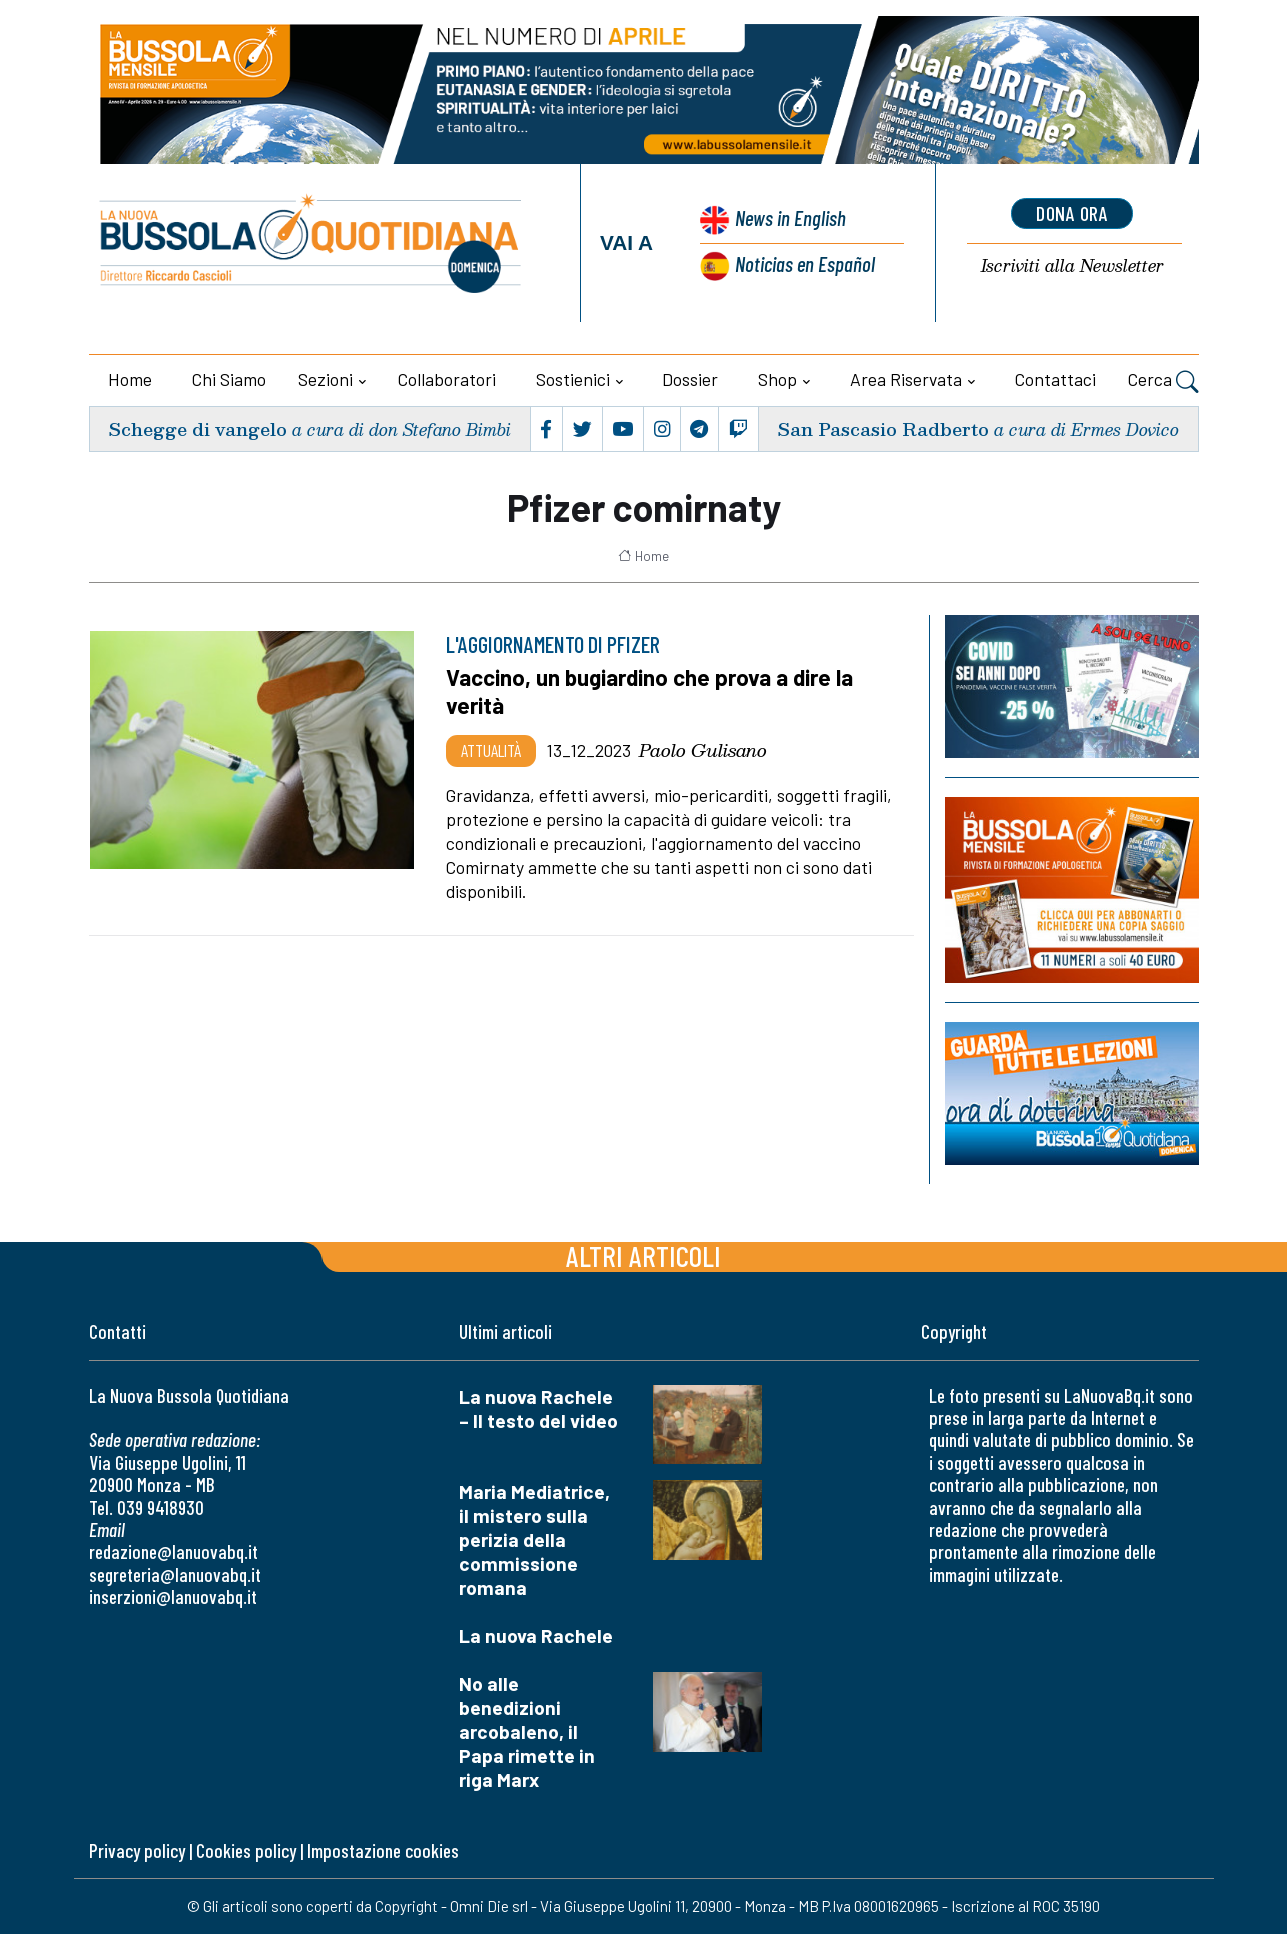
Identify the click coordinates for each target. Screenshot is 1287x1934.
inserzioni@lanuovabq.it (173, 1596)
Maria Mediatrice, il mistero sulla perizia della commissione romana (534, 1539)
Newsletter (1072, 266)
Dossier (690, 379)
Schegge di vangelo (197, 428)
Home (130, 379)
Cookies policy (246, 1850)
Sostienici (573, 379)
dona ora (1072, 213)
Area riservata (906, 379)
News (790, 217)
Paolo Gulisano (703, 750)
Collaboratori (447, 379)
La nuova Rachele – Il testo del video (538, 1408)
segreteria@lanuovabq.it (175, 1574)
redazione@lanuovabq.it (173, 1551)
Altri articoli (643, 1255)
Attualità (491, 750)
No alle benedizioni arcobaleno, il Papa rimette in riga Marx (527, 1731)
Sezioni (325, 379)
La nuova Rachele (536, 1635)
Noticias (805, 263)
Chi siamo (229, 379)
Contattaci (1055, 379)
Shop (777, 379)
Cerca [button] (1163, 382)
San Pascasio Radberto (883, 428)
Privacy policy (137, 1850)
